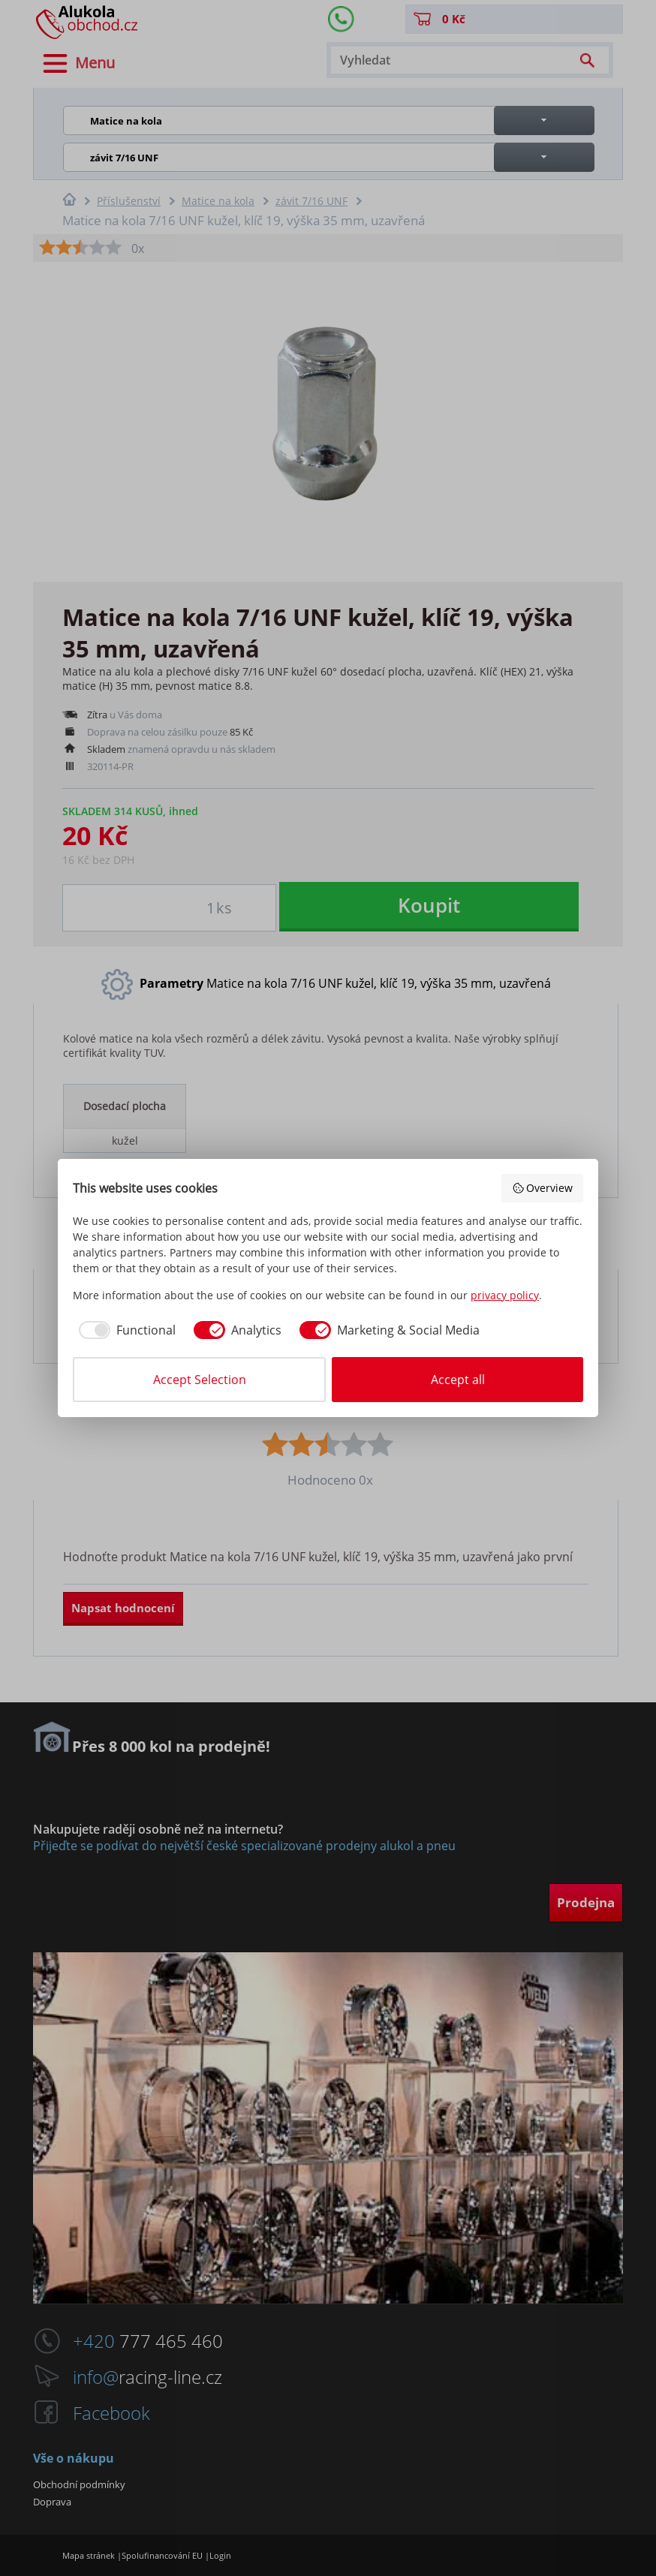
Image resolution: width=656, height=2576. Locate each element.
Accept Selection (199, 1379)
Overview (542, 1188)
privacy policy (505, 1295)
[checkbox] (124, 1330)
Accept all (458, 1379)
